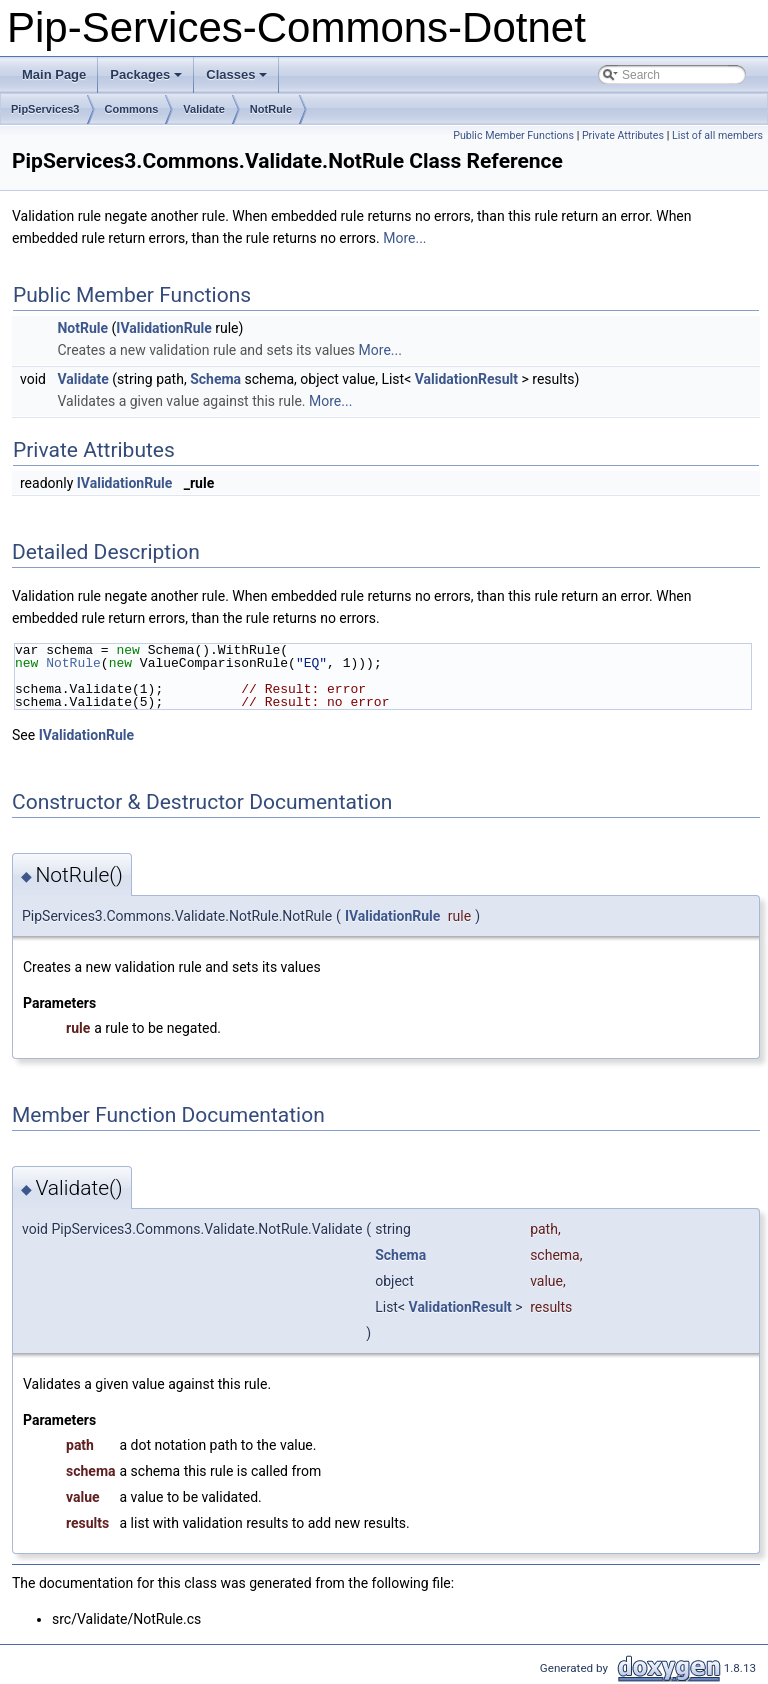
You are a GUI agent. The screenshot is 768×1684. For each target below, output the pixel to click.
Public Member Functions (513, 135)
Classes (238, 80)
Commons (132, 109)
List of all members (717, 135)
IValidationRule (163, 328)
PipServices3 (45, 109)
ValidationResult (466, 379)
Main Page (54, 74)
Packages (147, 80)
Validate (204, 109)
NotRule (271, 109)
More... (404, 238)
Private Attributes (623, 135)
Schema (215, 379)
